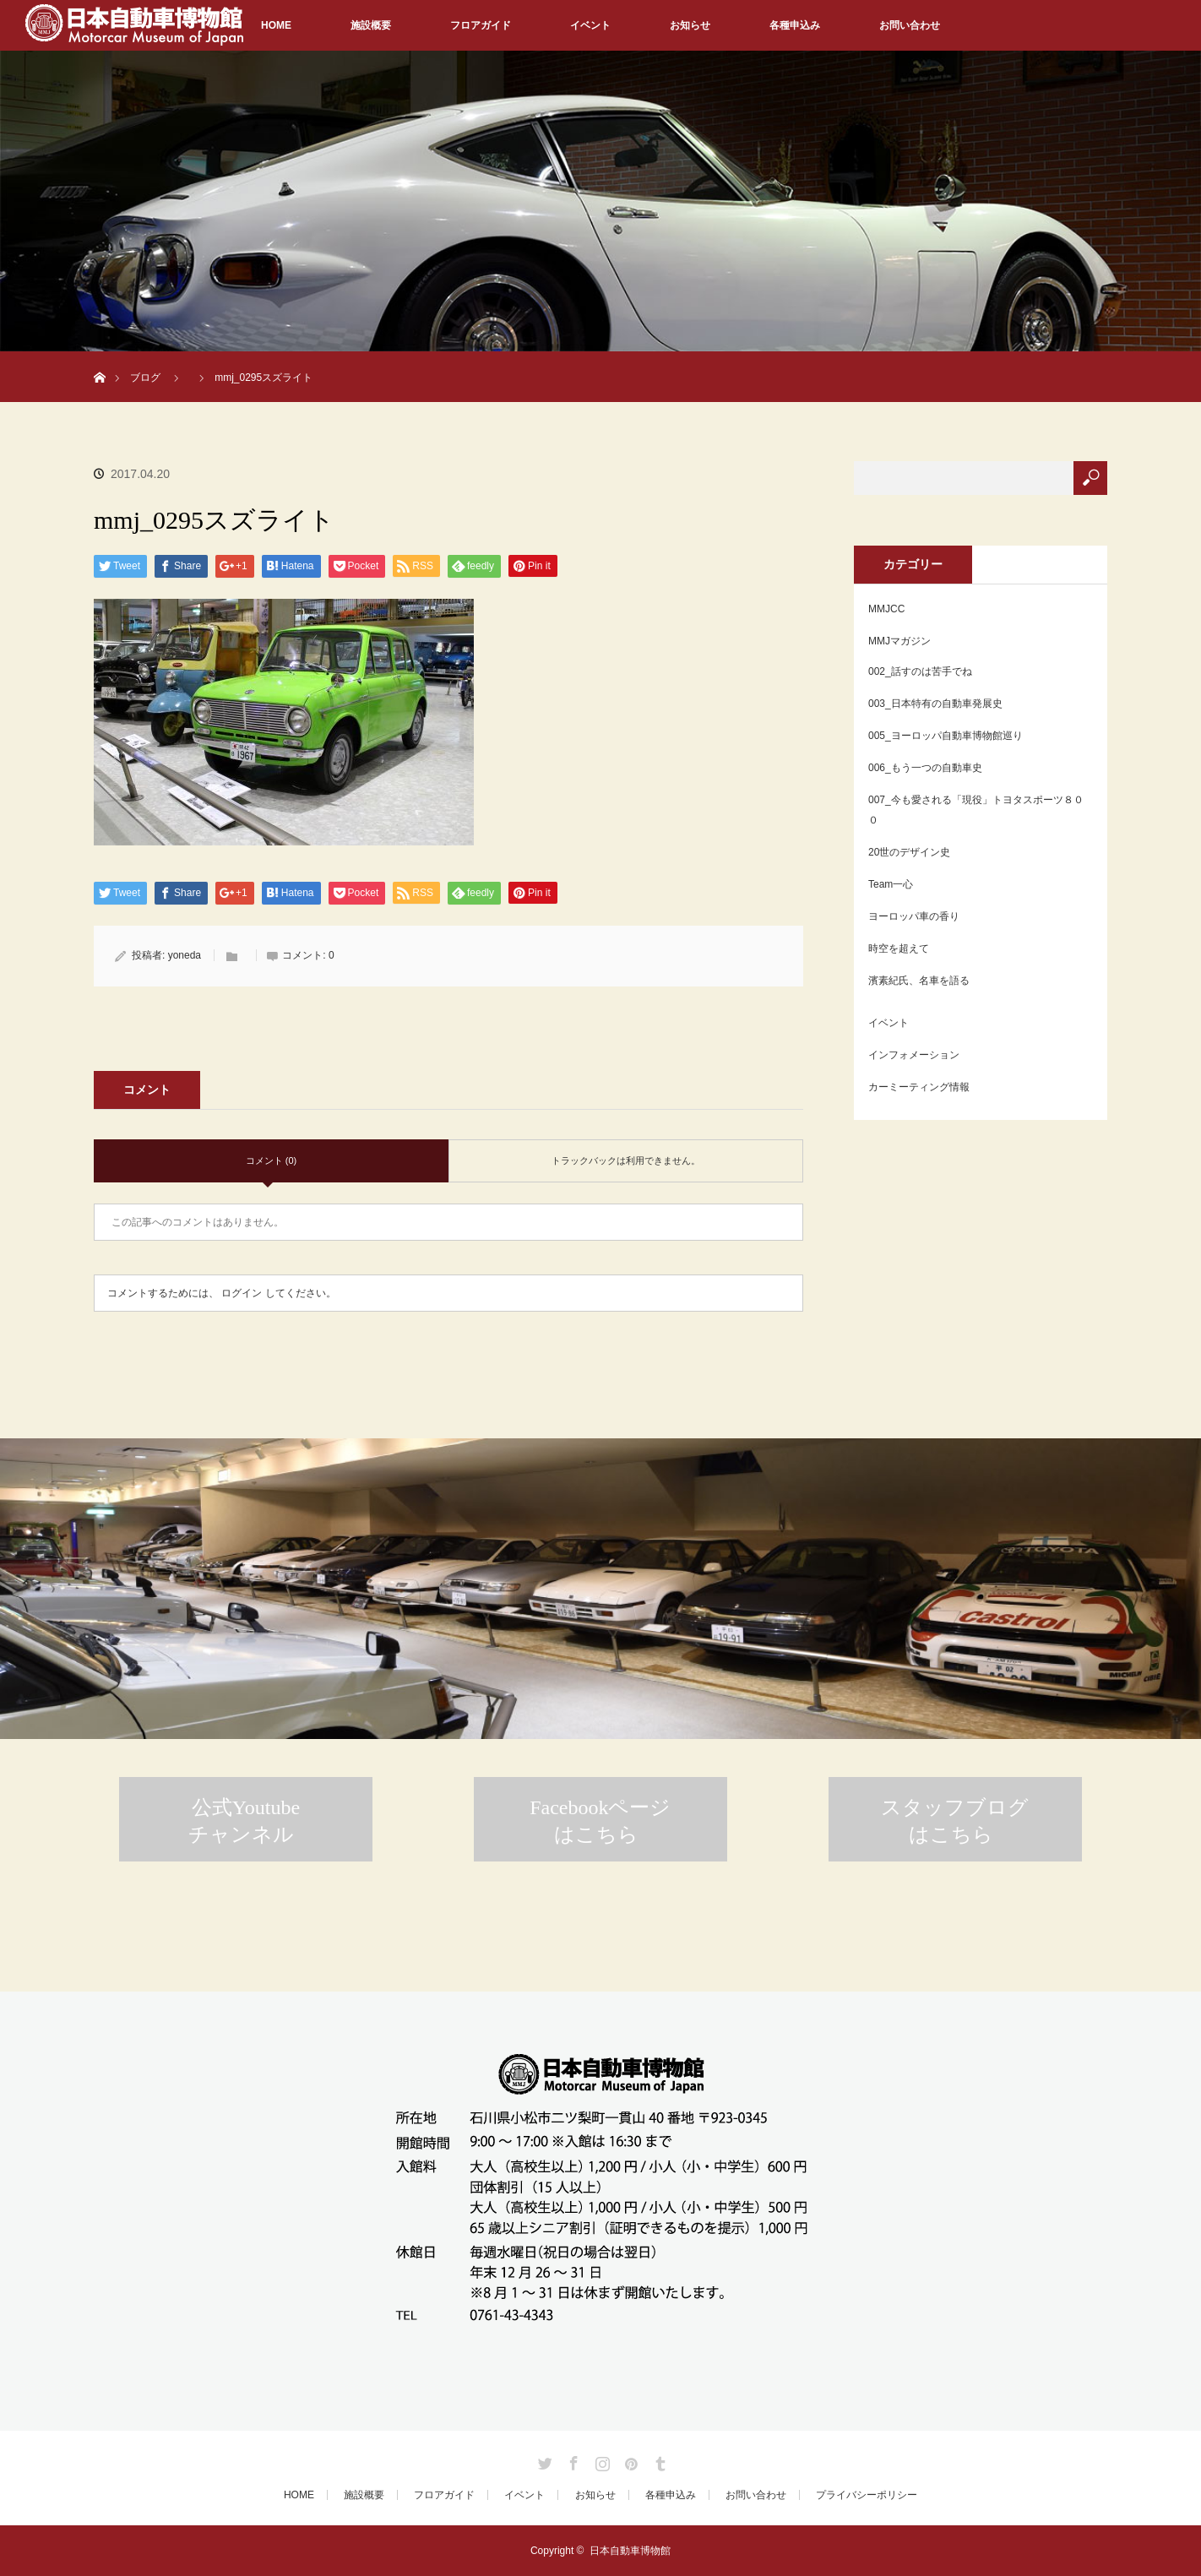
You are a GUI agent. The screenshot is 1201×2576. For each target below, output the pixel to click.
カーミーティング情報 (919, 1087)
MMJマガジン (899, 641)
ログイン (241, 1293)
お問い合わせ (909, 25)
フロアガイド (480, 25)
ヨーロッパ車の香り (913, 916)
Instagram (600, 2460)
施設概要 (371, 25)
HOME (276, 25)
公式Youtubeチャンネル (244, 1820)
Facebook (571, 2460)
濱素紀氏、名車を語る (919, 980)
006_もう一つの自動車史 (925, 768)
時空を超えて (898, 948)
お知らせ (690, 25)
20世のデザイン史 (909, 852)
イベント (590, 25)
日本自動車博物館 (630, 2551)
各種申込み (794, 25)
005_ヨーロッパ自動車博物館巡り (945, 736)
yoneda (184, 955)
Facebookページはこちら (600, 1820)
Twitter (543, 2460)
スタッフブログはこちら (955, 1820)
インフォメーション (913, 1055)
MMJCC (886, 609)
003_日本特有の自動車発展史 (935, 703)
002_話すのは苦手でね (920, 671)
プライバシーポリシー (866, 2495)
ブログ (145, 377)
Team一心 (890, 884)
